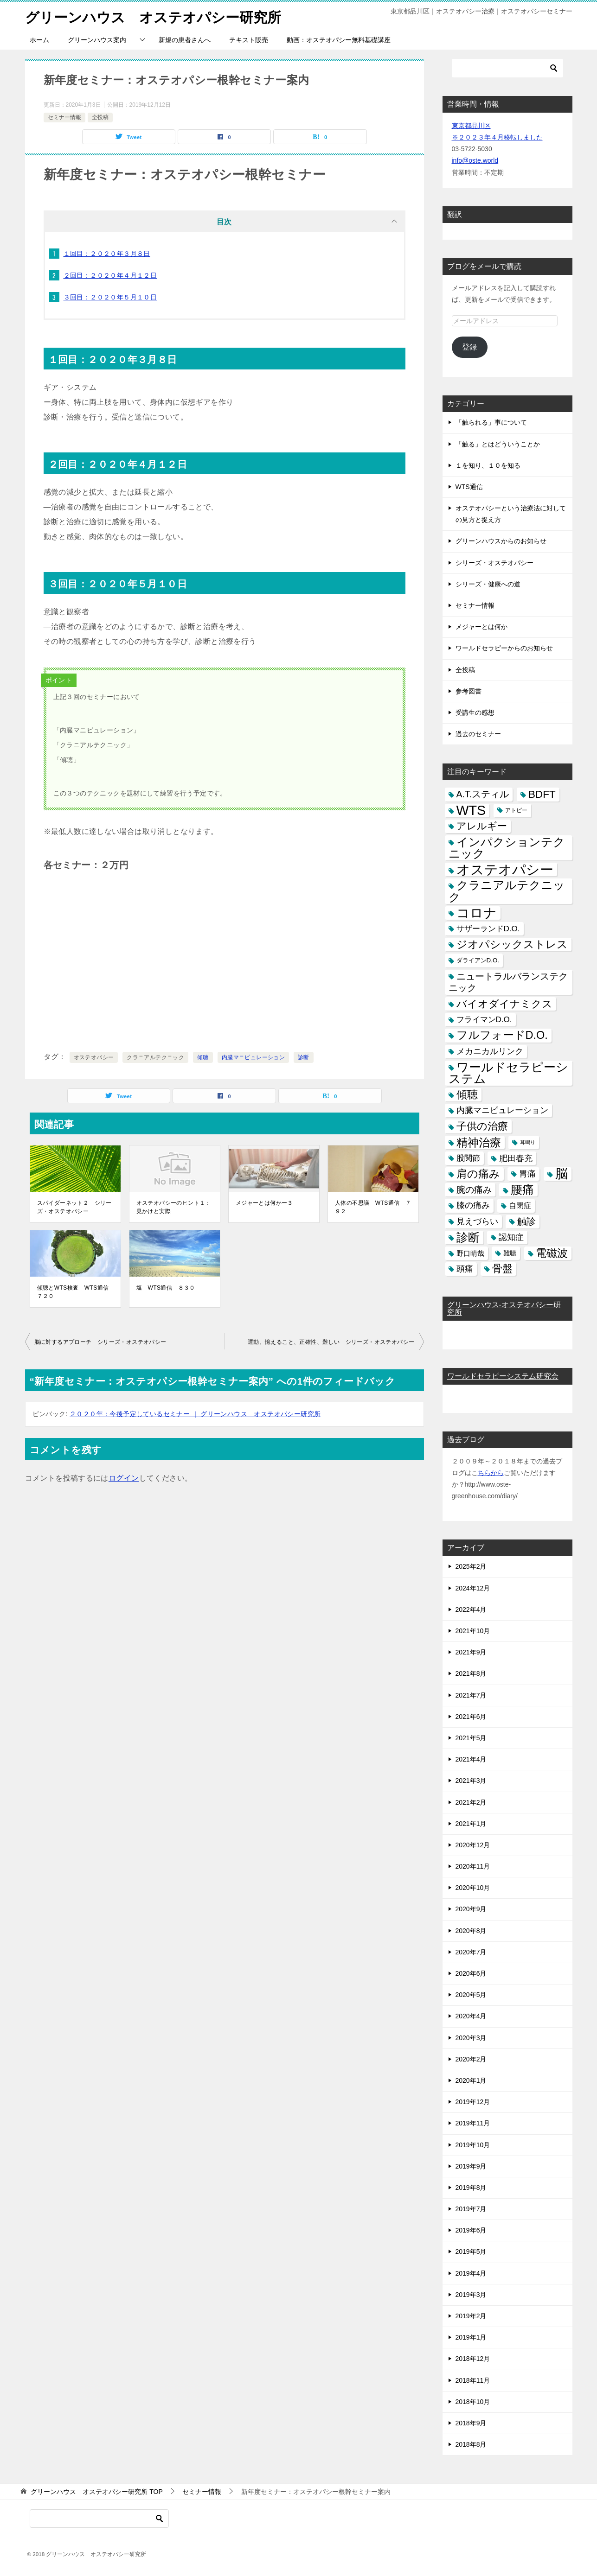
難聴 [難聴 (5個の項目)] (509, 1252)
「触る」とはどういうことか (498, 443)
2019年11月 (473, 2123)
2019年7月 (471, 2208)
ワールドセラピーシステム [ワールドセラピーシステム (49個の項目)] (508, 1072)
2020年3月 (471, 2037)
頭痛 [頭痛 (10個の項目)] (464, 1268)
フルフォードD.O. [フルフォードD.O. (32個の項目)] (502, 1035)
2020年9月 (471, 1909)
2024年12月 (473, 1587)
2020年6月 (471, 1973)
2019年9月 (471, 2165)
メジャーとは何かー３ (264, 1202)
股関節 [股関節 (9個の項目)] (468, 1157)
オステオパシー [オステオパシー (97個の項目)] (504, 869)
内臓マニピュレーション (253, 1057)
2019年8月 (471, 2187)
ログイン (124, 1478)
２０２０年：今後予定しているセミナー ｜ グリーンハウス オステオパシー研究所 (195, 1413)
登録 (469, 346)
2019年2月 (471, 2315)
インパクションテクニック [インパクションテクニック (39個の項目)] (507, 847)
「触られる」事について (491, 422)
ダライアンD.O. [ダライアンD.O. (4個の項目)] (478, 960)
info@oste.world (475, 160)
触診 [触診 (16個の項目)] (526, 1221)
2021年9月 (471, 1651)
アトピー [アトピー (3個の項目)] (516, 810)
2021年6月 (471, 1716)
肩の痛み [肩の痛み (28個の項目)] (478, 1173)
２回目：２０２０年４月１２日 (110, 275)
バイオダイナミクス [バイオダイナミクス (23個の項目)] (504, 1003)
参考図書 (468, 690)
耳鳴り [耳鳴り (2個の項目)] (527, 1142)
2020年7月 (471, 1951)
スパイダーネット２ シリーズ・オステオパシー (74, 1206)
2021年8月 (471, 1673)
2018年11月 (473, 2380)
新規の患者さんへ (185, 39)
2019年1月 (471, 2337)
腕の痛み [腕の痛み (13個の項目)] (474, 1189)
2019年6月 (471, 2229)
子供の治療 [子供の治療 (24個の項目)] (482, 1126)
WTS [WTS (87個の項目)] (471, 810)
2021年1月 (471, 1823)
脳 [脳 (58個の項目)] (561, 1173)
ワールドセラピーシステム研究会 (502, 1376)
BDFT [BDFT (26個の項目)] (542, 794)
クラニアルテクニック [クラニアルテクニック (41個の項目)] (507, 891)
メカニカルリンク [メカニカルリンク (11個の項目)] (489, 1051)
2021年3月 (471, 1780)
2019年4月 (471, 2273)
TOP (96, 2491)
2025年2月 (471, 1566)
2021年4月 (471, 1758)
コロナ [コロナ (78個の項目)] (476, 912)
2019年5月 (471, 2251)
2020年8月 (471, 1930)
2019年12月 (473, 2101)
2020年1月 (471, 2080)
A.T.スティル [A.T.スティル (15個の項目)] (482, 794)
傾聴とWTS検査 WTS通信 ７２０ (75, 1291)
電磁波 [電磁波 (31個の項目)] (552, 1253)
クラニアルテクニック (155, 1057)
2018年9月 (471, 2422)
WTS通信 (469, 486)
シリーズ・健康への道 (488, 583)
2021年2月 (471, 1802)
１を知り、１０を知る (488, 465)
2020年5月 (471, 1994)
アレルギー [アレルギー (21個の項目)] (481, 825)
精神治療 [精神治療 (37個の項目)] (478, 1142)
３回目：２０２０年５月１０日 (110, 296)
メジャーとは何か (481, 626)
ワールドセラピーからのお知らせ (504, 648)
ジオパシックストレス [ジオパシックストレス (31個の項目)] (512, 944)
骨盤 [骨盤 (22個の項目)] (502, 1268)
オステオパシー (94, 1057)
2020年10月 (473, 1887)
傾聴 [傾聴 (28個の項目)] (467, 1094)
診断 (303, 1057)
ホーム (39, 39)
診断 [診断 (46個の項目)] (468, 1236)
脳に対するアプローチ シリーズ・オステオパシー (100, 1341)
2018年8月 (471, 2444)
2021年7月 (471, 1694)
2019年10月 (473, 2144)
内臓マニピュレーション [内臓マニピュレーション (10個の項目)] (502, 1109)
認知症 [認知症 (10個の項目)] (511, 1236)
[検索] (507, 67)
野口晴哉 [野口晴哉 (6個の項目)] (470, 1253)
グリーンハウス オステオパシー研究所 (153, 16)
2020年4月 (471, 2016)
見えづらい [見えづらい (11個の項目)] (477, 1221)
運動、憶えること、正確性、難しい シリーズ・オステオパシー (331, 1341)
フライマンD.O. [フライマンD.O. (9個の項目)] (484, 1019)
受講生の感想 (475, 712)
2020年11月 (473, 1866)
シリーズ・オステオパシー (494, 562)
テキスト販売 (248, 39)
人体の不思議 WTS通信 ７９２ (373, 1206)
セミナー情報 (64, 117)
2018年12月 (473, 2358)
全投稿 (100, 117)
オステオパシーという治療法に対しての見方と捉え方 (511, 513)
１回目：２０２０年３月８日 (107, 253)
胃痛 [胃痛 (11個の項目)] (527, 1173)
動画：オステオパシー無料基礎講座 (339, 39)
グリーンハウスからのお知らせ (501, 541)
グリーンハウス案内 (97, 39)
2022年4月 (471, 1609)
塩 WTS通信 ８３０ (165, 1287)
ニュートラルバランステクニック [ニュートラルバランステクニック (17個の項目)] (508, 981)
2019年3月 (471, 2294)
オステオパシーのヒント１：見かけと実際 (173, 1206)
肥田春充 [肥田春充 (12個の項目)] (516, 1158)
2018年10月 (473, 2401)
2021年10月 (473, 1630)
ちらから (491, 1472)
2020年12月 (473, 1844)
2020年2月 (471, 2058)
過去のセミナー (478, 733)
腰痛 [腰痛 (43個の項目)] (522, 1189)
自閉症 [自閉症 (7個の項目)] (520, 1205)
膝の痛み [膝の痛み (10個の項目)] (473, 1205)
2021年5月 (471, 1737)
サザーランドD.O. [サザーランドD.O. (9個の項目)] (488, 928)
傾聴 (203, 1057)
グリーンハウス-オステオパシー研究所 (504, 1308)
